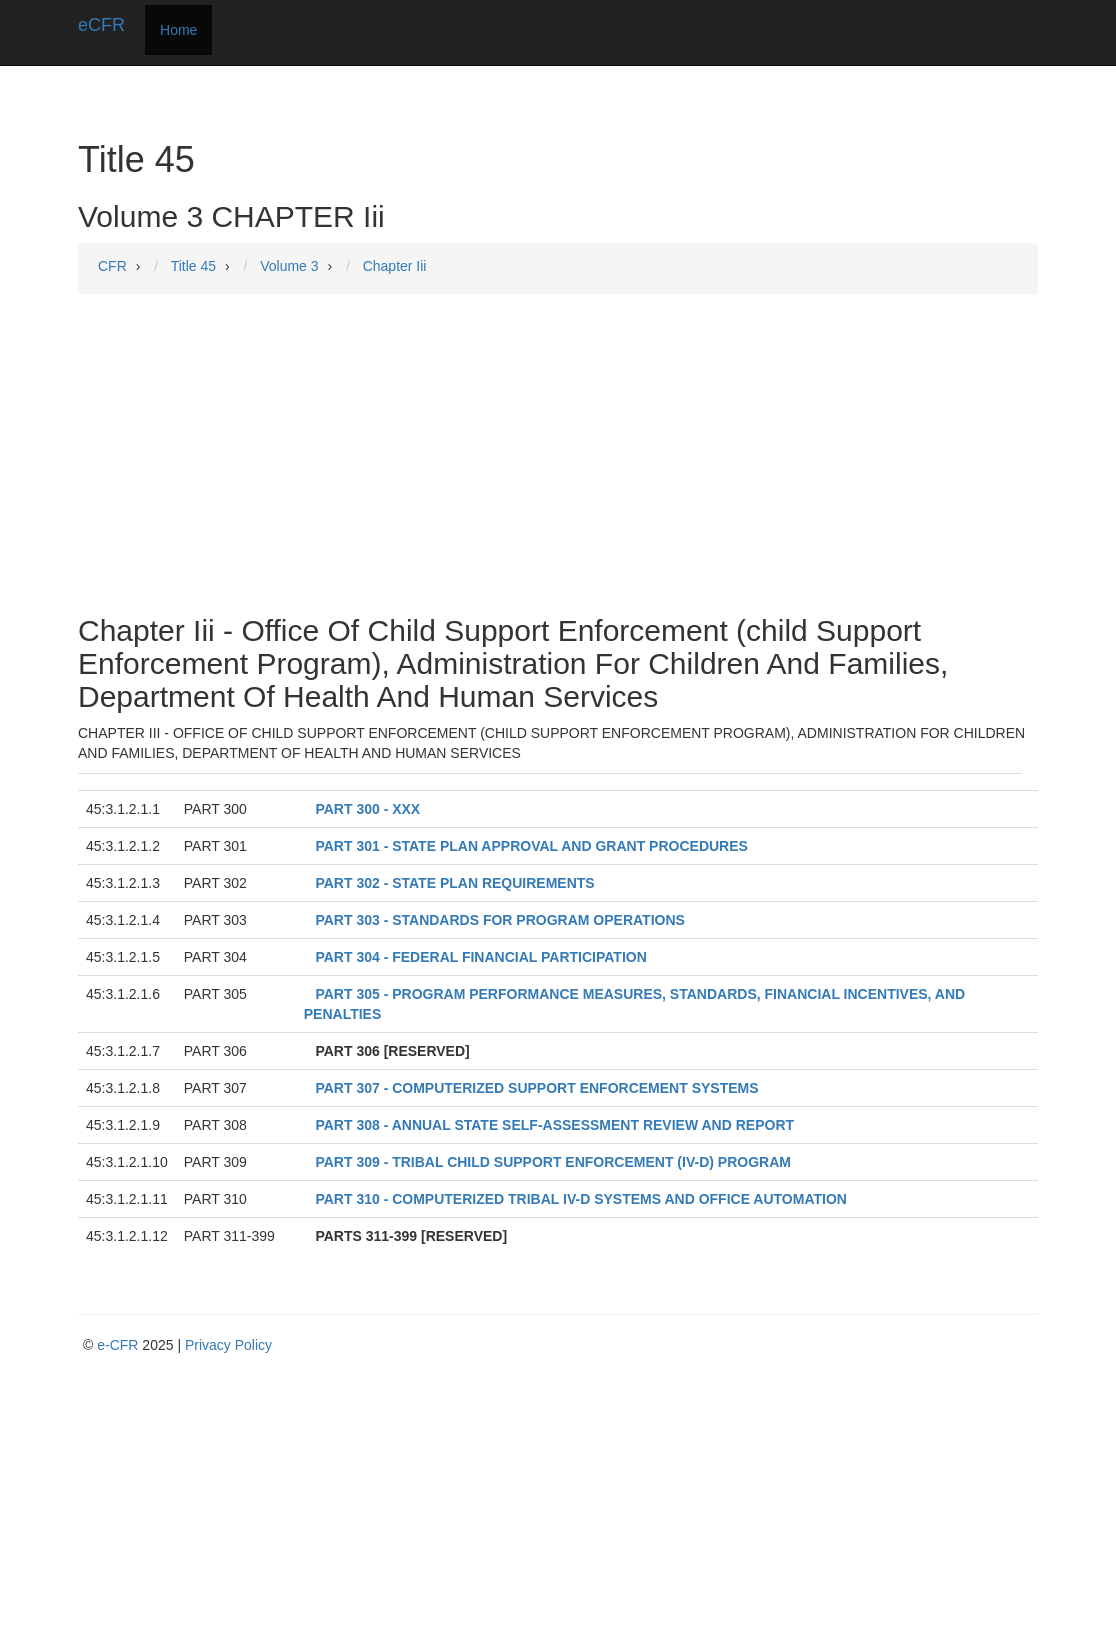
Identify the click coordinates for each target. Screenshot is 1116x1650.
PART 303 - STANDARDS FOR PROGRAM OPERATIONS (499, 920)
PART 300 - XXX (367, 809)
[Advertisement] (558, 454)
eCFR (101, 25)
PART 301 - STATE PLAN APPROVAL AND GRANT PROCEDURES (531, 846)
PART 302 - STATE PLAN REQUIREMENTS (454, 883)
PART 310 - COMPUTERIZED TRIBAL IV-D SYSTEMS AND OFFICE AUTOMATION (581, 1199)
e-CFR (117, 1345)
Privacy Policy (228, 1345)
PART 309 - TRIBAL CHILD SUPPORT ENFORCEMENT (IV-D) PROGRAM (553, 1162)
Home (178, 30)
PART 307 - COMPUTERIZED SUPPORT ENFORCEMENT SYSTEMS (536, 1088)
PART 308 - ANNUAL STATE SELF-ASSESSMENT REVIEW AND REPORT (554, 1125)
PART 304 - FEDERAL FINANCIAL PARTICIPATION (480, 957)
